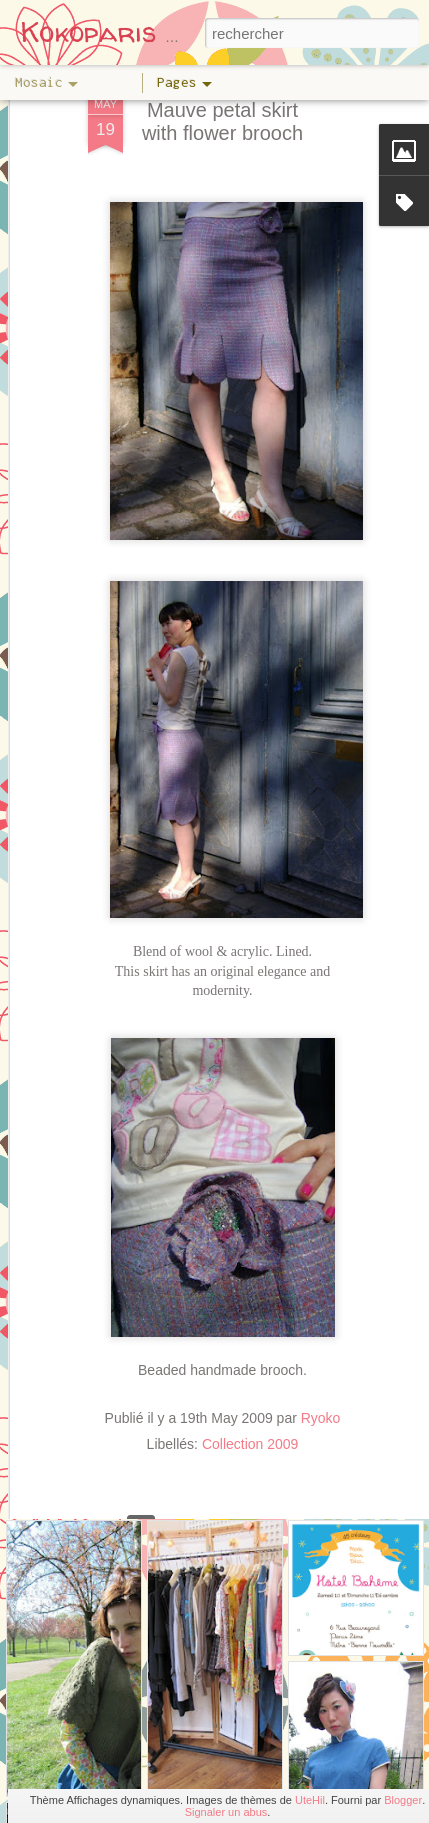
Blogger (403, 1800)
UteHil (310, 1800)
